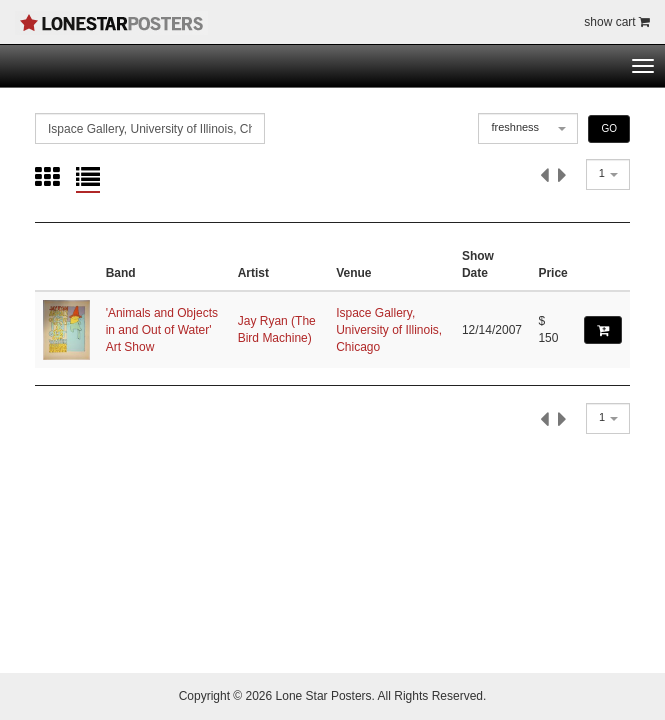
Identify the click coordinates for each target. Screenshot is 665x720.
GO (609, 128)
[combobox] (528, 128)
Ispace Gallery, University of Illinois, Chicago (389, 330)
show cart (617, 22)
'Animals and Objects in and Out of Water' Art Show (162, 330)
